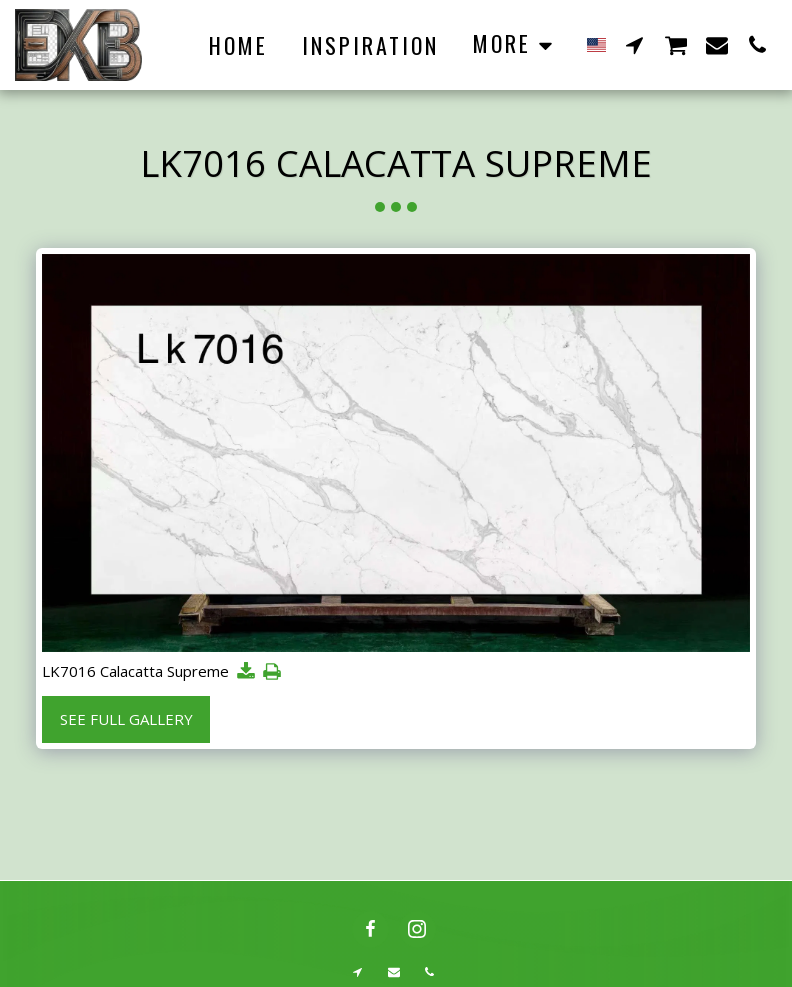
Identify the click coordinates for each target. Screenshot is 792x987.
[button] (635, 44)
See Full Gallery (126, 719)
